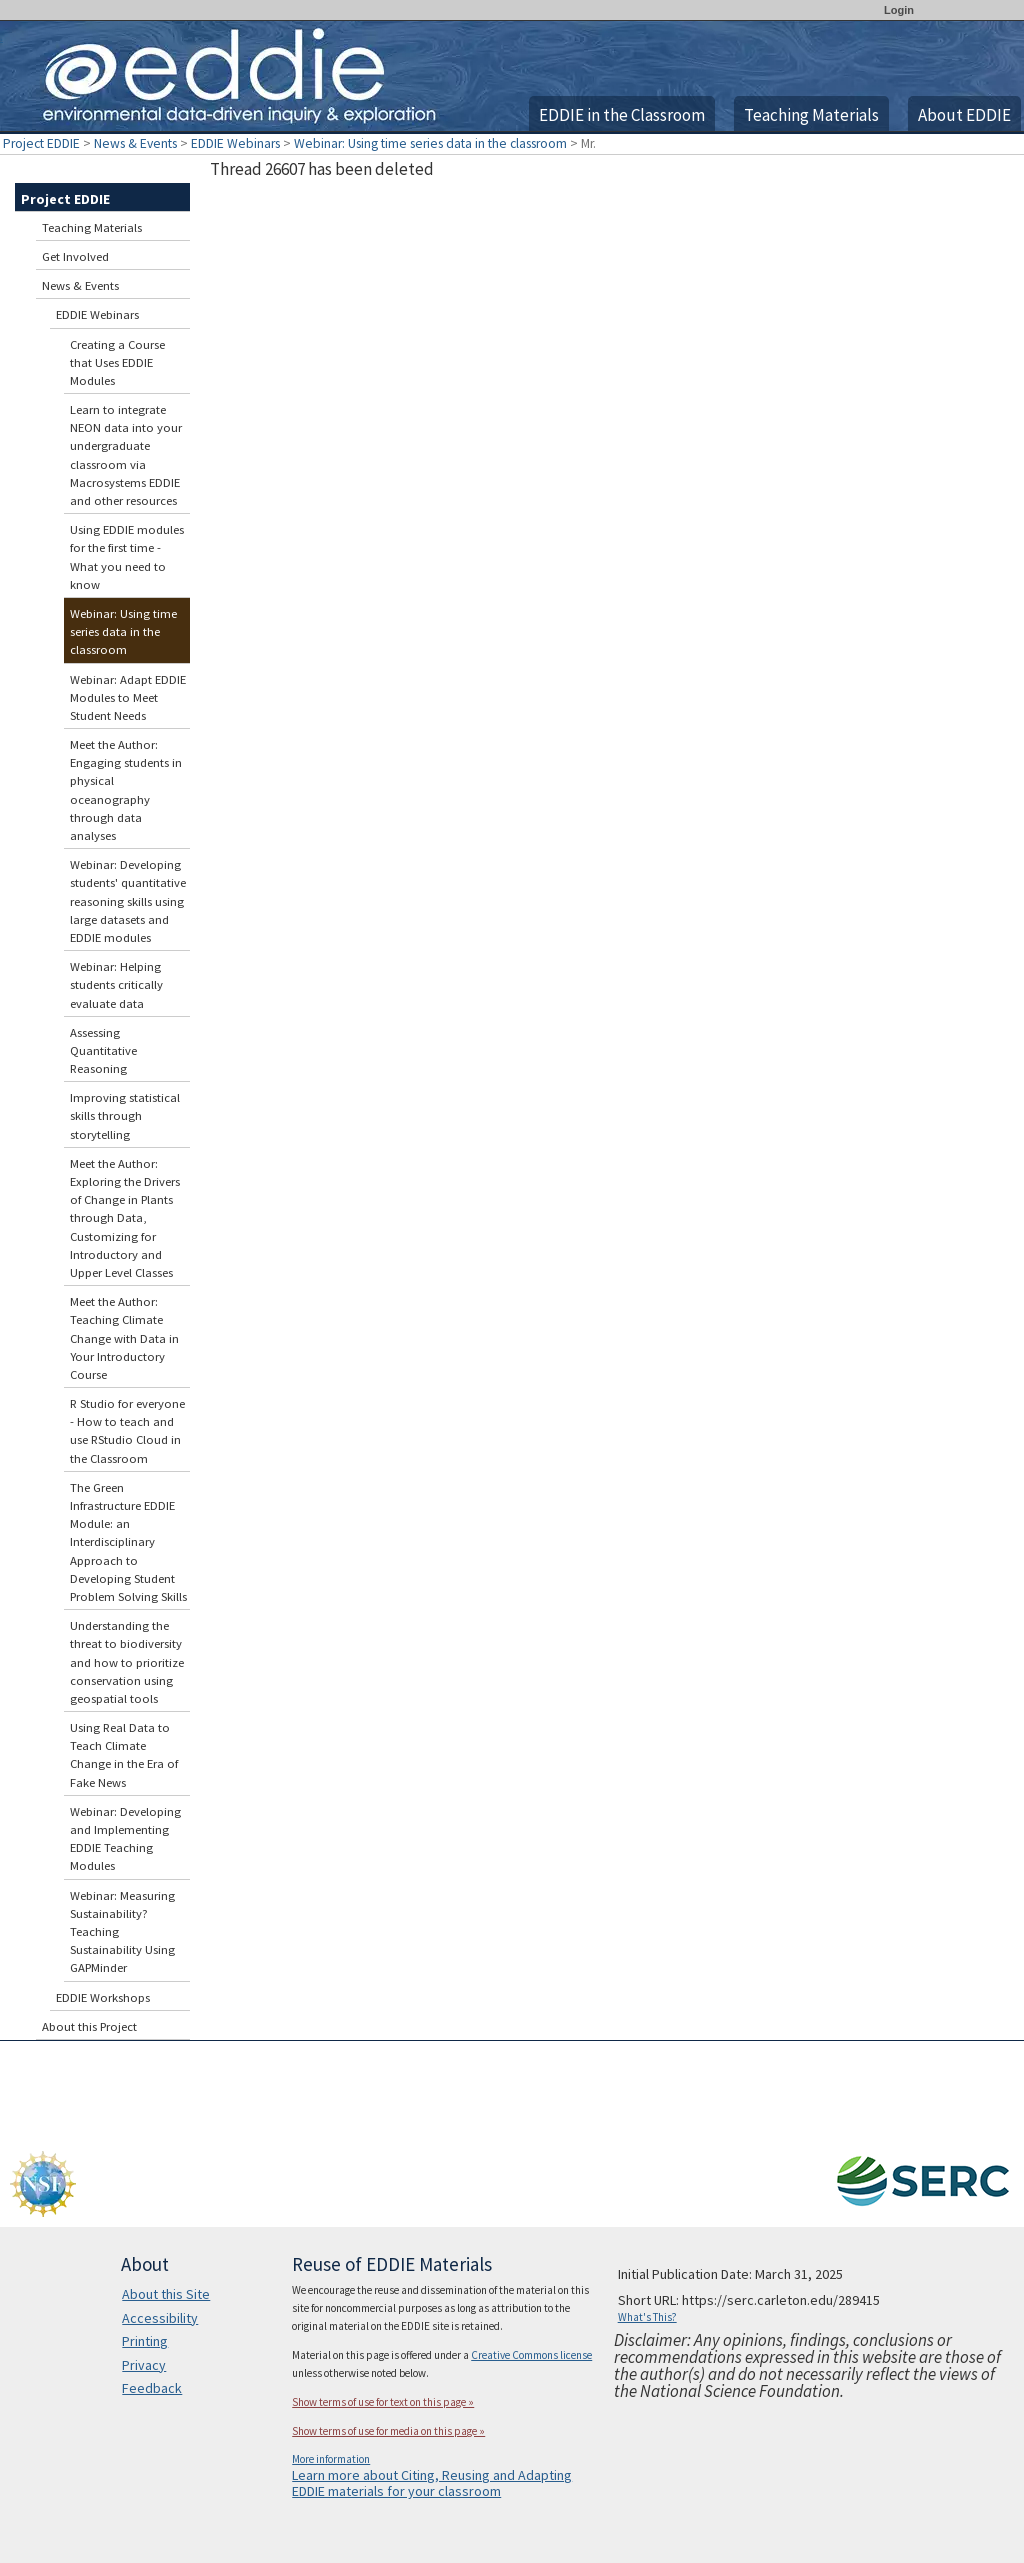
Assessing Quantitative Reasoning (103, 1050)
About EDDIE (964, 115)
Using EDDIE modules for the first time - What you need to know (127, 557)
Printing (145, 2341)
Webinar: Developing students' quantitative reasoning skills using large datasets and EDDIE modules (128, 901)
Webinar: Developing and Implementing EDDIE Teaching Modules (125, 1839)
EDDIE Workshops (103, 1997)
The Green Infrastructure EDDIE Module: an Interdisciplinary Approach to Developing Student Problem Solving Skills (128, 1542)
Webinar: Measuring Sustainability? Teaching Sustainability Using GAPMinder (122, 1932)
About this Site (166, 2294)
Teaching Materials (811, 115)
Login (899, 10)
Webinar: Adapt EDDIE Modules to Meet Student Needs (128, 697)
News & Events (135, 143)
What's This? (647, 2317)
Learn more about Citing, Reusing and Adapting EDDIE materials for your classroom (432, 2483)
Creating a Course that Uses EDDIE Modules (117, 362)
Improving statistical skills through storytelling (125, 1115)
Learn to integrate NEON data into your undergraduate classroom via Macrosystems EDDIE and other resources (126, 455)
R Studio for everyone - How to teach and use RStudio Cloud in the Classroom (127, 1431)
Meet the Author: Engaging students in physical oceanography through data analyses (126, 790)
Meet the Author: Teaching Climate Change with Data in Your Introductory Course (124, 1338)
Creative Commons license (531, 2355)
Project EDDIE (41, 143)
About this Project (89, 2026)
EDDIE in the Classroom (622, 115)
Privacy (144, 2365)
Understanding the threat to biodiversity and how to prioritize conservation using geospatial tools (127, 1662)
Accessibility (160, 2318)
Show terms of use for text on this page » (383, 2402)
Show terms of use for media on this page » (388, 2431)
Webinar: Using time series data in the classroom (430, 143)
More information (331, 2459)
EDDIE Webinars (235, 143)
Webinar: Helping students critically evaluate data (116, 984)
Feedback (152, 2388)
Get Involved (75, 256)
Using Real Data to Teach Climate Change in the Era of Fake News (124, 1755)
